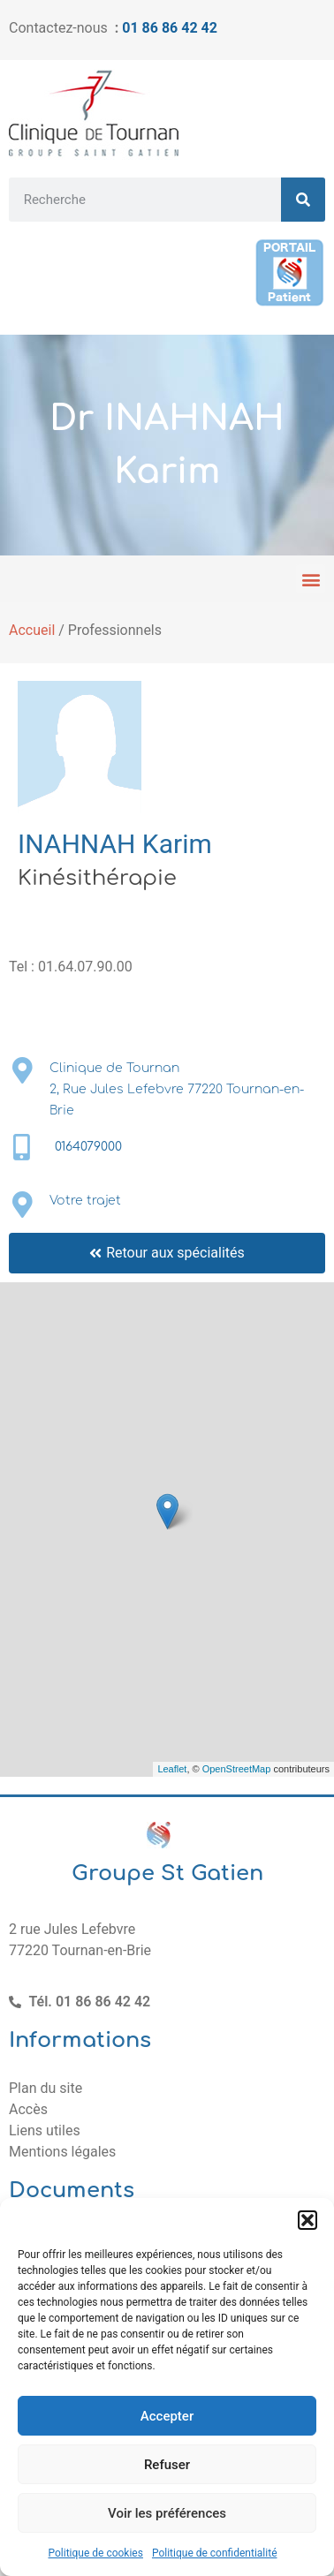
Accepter (167, 2416)
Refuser (167, 2465)
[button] (307, 2220)
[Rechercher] (303, 200)
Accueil (32, 630)
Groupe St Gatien (167, 1873)
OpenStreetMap (236, 1769)
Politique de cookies (96, 2553)
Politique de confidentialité (214, 2553)
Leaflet (171, 1769)
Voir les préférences (167, 2513)
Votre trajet (85, 1200)
